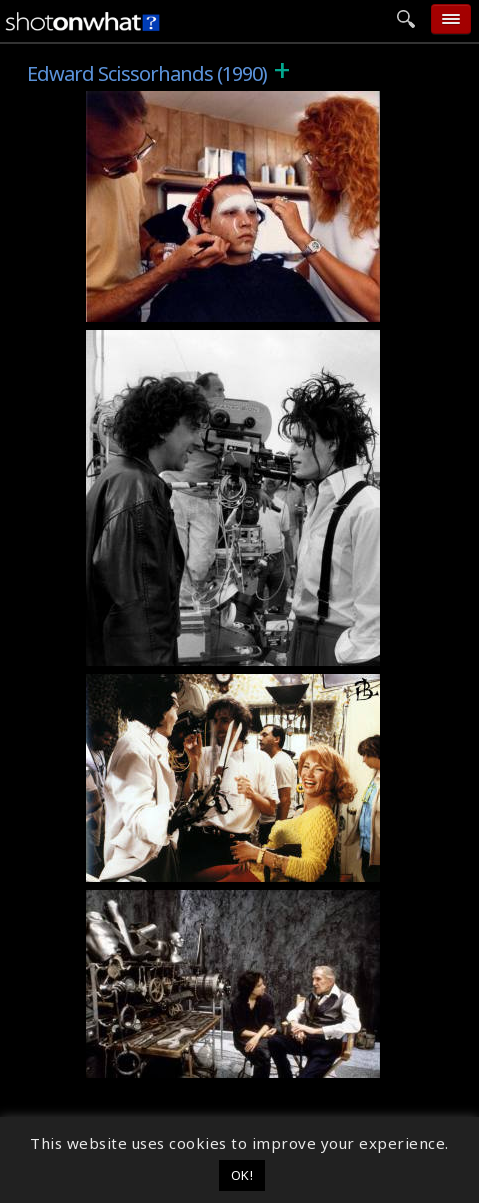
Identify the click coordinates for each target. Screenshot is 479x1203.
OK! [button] (242, 1175)
